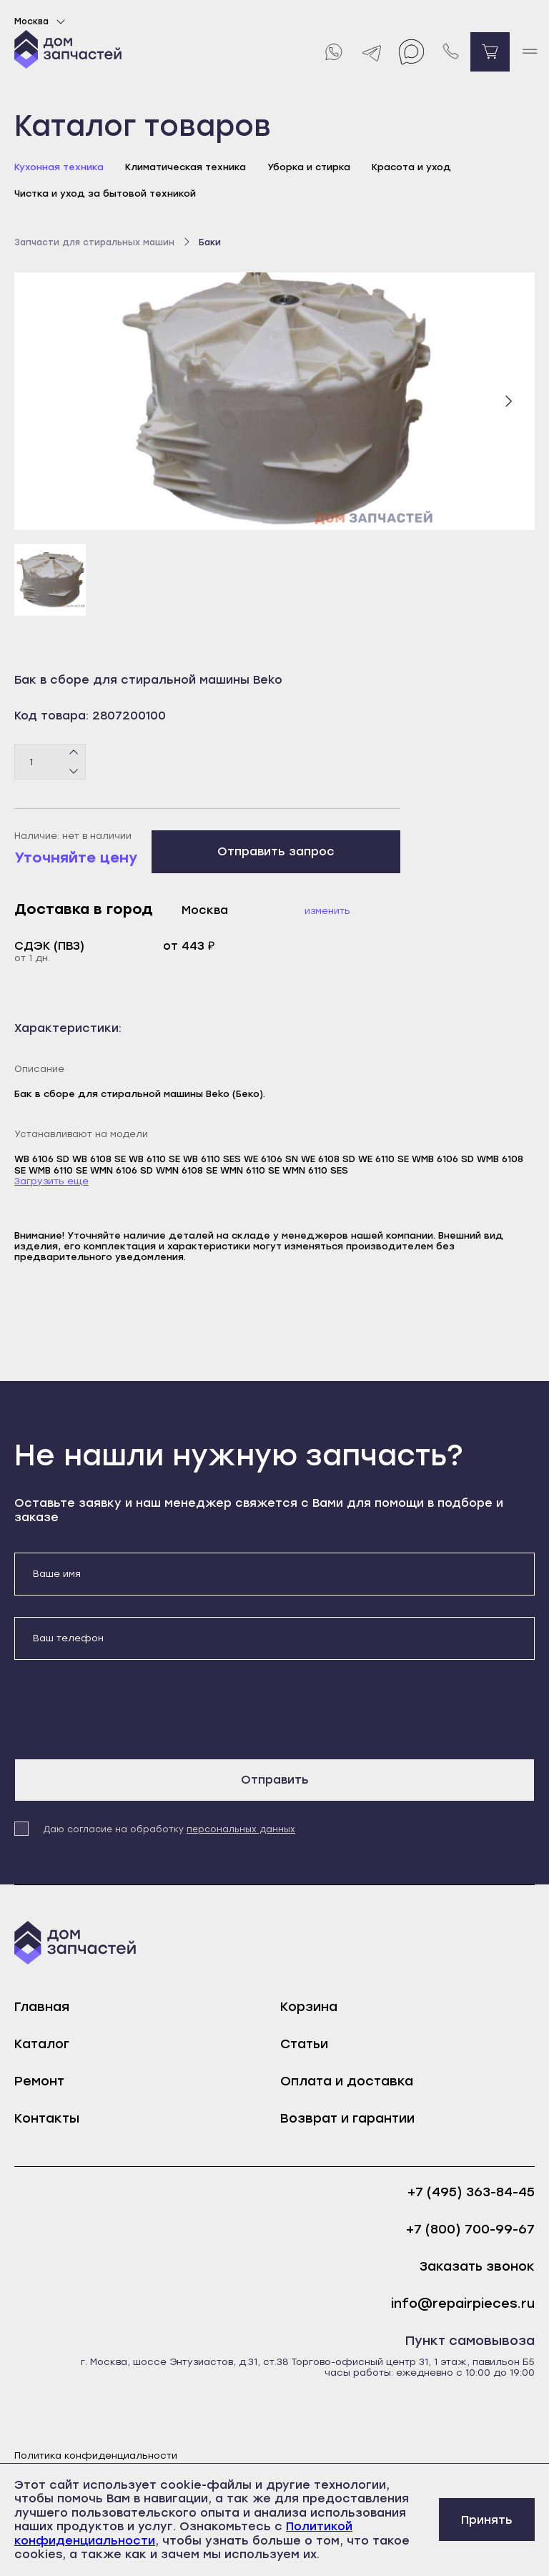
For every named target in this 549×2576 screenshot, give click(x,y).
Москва (41, 21)
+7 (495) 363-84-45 (471, 2192)
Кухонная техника (59, 167)
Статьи (304, 2044)
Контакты (46, 2118)
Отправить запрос (276, 851)
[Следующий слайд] (508, 401)
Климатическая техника (185, 167)
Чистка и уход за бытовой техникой (105, 193)
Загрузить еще (51, 1181)
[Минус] (74, 771)
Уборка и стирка (308, 167)
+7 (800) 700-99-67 (470, 2229)
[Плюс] (74, 753)
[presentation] (123, 1709)
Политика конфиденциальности (95, 2455)
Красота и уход (411, 167)
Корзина (308, 2007)
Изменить (327, 910)
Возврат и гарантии (347, 2118)
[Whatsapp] (332, 52)
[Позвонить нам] (450, 52)
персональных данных (241, 1829)
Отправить (275, 1779)
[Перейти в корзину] (490, 52)
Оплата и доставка (346, 2081)
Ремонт (39, 2081)
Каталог (41, 2044)
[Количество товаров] (50, 762)
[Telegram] (372, 52)
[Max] (411, 52)
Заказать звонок (477, 2266)
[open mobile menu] (529, 52)
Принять (487, 2520)
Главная (41, 2007)
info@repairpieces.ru (463, 2303)
